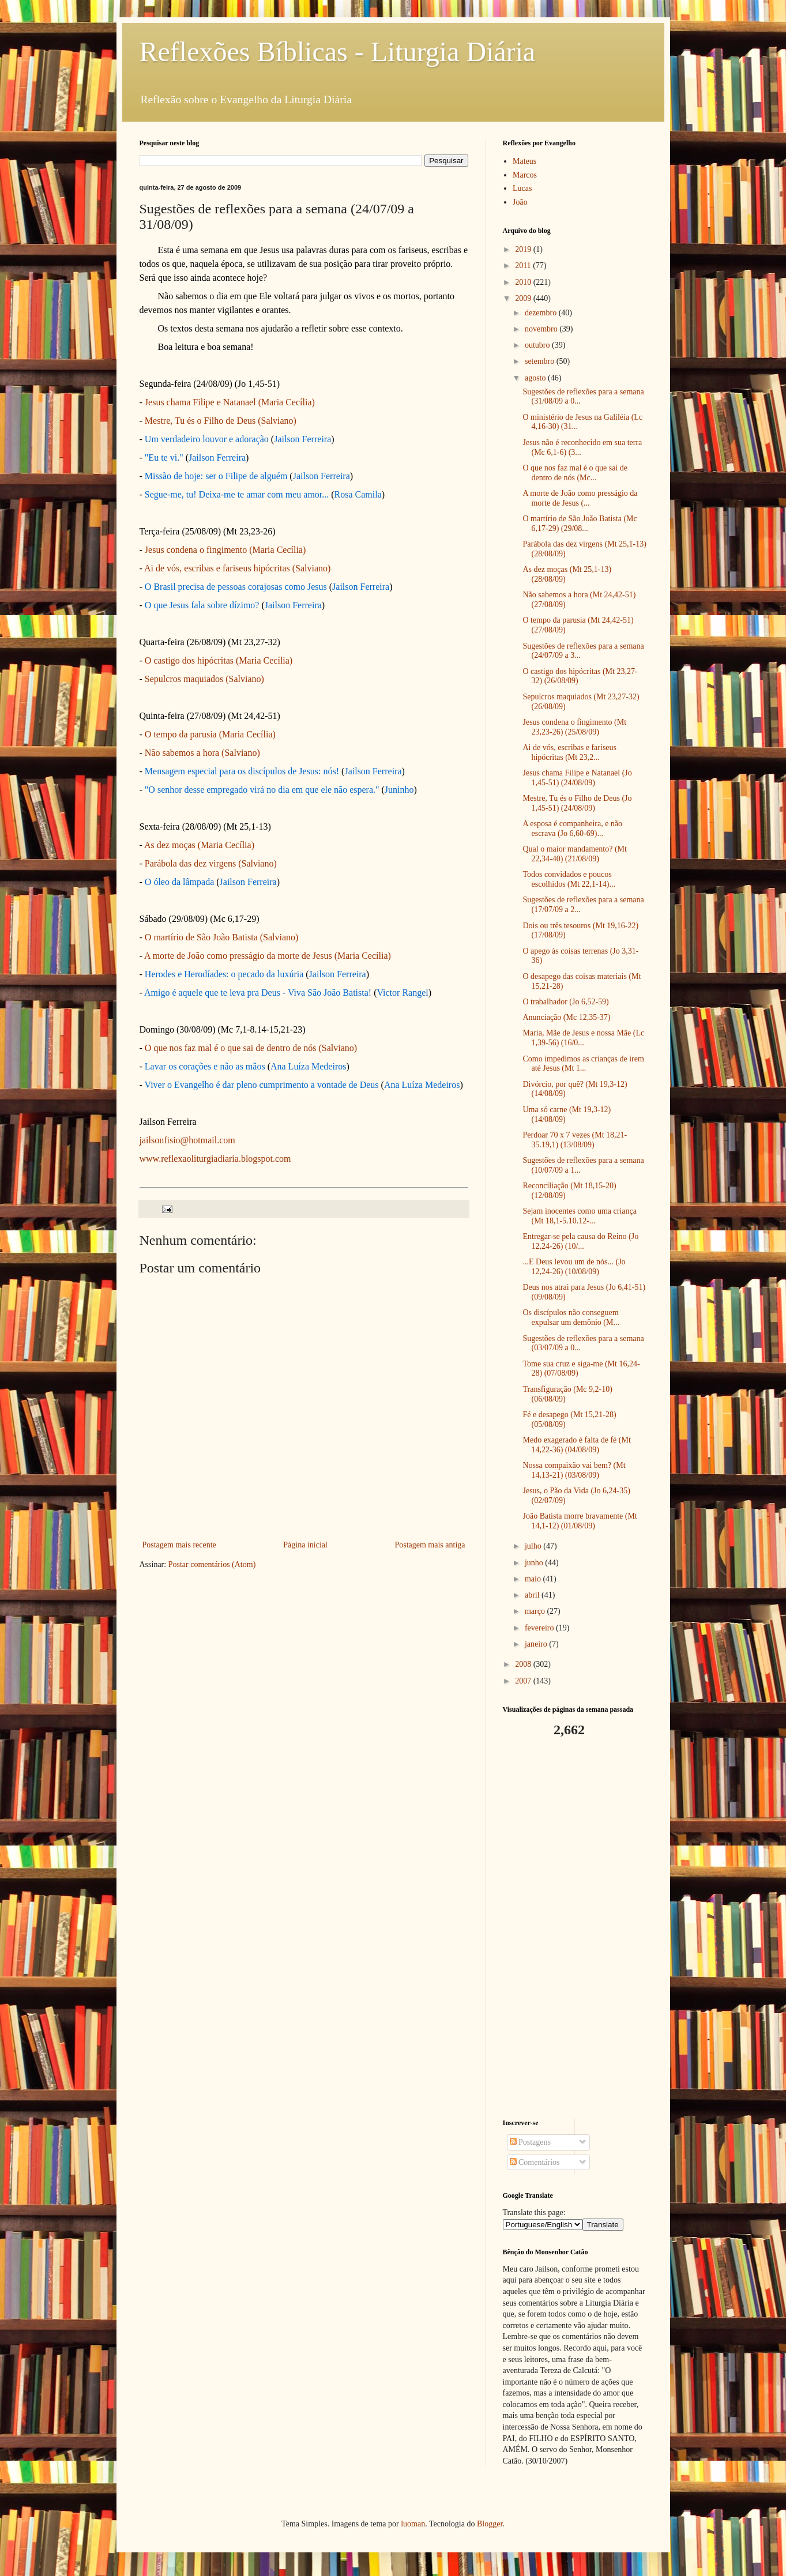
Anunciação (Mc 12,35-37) (566, 1017)
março (536, 1611)
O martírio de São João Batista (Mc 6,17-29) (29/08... (579, 523)
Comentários (535, 2162)
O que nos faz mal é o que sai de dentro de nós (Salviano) (251, 1048)
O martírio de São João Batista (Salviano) (222, 937)
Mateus (524, 161)
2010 (524, 282)
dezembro (542, 312)
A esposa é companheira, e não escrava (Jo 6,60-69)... (572, 828)
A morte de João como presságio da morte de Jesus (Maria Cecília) (267, 956)
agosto (536, 378)
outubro (538, 345)
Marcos (525, 175)
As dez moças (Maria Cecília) (199, 845)
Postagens (530, 2142)
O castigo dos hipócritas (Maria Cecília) (218, 660)
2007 (524, 1681)
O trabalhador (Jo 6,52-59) (565, 1001)
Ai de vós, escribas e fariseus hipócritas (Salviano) (237, 568)
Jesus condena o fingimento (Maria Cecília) (225, 550)
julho (534, 1546)
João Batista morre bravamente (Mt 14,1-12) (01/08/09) (579, 1521)
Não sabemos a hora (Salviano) (202, 753)
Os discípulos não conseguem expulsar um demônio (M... (570, 1317)
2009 (524, 298)
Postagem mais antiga (429, 1545)
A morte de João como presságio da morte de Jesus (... (579, 498)
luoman (413, 2523)
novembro (542, 329)
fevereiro (540, 1628)
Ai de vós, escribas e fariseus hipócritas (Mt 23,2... (569, 752)
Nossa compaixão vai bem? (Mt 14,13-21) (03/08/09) (573, 1470)
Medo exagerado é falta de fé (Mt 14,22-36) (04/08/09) (576, 1445)
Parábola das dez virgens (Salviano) (211, 863)
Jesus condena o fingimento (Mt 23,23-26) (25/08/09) (574, 727)
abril (533, 1595)
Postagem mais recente (179, 1545)
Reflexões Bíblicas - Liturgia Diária (338, 51)
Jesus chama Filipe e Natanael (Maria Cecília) (230, 402)
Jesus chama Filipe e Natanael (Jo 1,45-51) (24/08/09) (576, 778)
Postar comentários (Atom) (212, 1564)
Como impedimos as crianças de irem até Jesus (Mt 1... (583, 1063)
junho (535, 1562)
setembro (540, 361)
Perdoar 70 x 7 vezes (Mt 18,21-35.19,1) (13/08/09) (574, 1140)
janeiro (537, 1644)
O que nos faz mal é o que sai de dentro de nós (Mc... (574, 473)
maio (534, 1579)
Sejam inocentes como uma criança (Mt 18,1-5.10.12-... (579, 1216)
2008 (524, 1664)
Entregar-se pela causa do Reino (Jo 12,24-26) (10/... (580, 1241)
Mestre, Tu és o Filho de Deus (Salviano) (220, 420)
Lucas (522, 188)
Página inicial (305, 1545)
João (520, 202)
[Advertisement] (575, 1929)
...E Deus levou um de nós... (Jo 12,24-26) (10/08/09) (573, 1266)
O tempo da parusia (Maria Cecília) (210, 734)
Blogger (489, 2523)
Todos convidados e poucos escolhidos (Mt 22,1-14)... (568, 879)
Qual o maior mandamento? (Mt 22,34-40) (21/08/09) (574, 854)
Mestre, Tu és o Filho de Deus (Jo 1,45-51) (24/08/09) (576, 803)
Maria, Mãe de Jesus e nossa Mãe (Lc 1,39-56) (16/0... (583, 1038)
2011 (524, 265)
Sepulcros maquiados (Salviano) (204, 679)
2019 (524, 249)
